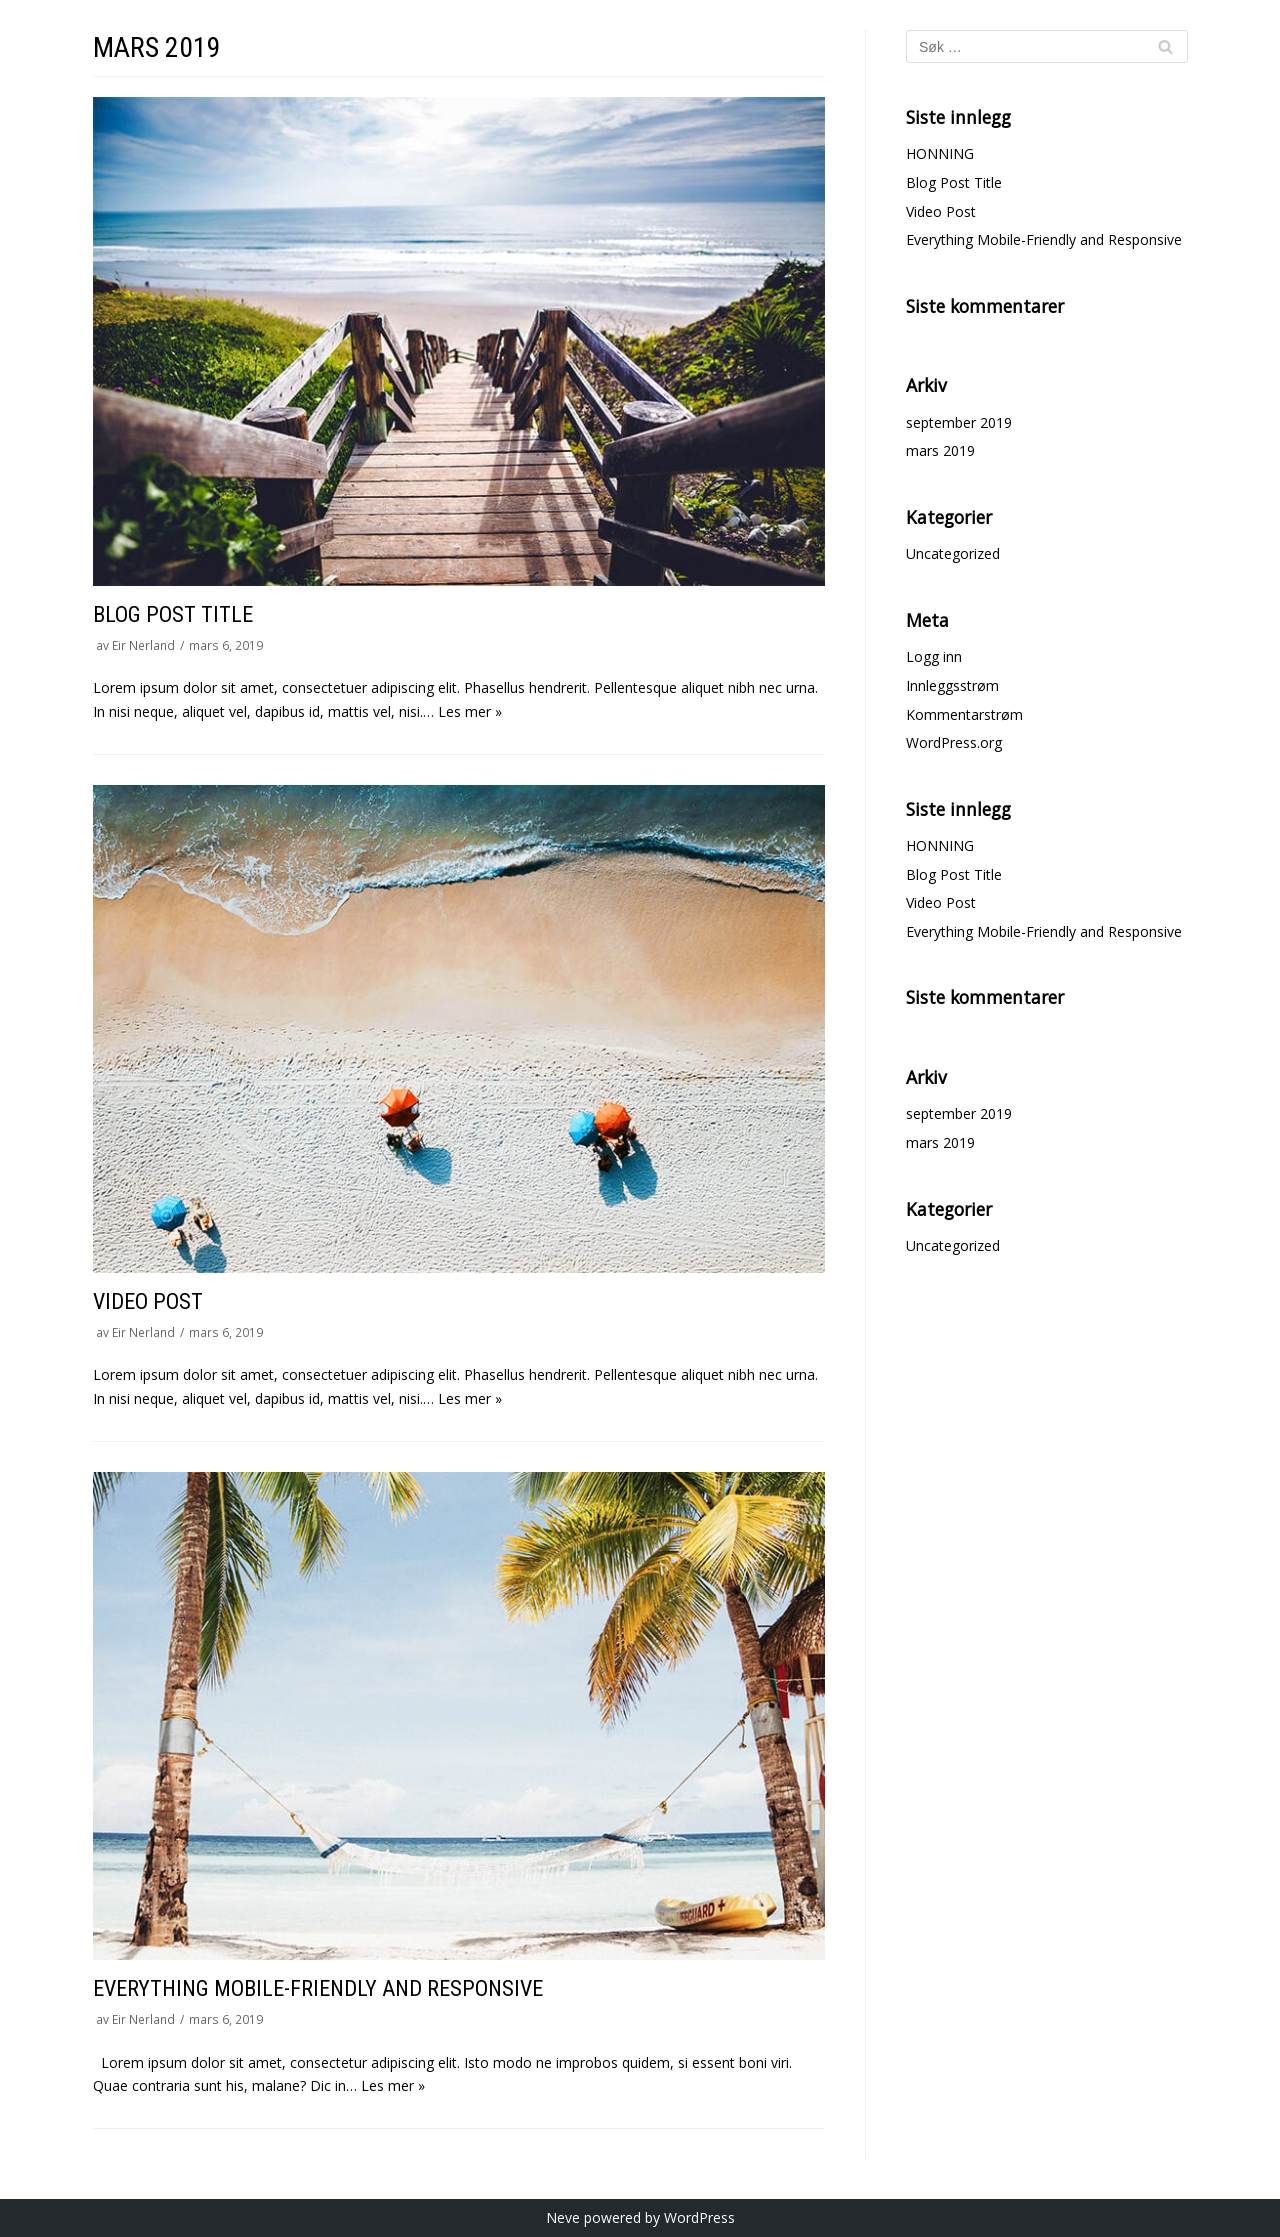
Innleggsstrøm (952, 685)
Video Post (148, 1301)
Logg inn (934, 656)
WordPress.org (954, 742)
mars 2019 (940, 450)
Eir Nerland (143, 645)
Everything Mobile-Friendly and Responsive (318, 1988)
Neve (563, 2217)
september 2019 (959, 422)
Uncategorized (953, 553)
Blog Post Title (173, 614)
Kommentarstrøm (964, 714)
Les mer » (470, 711)
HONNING (940, 153)
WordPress (699, 2217)
